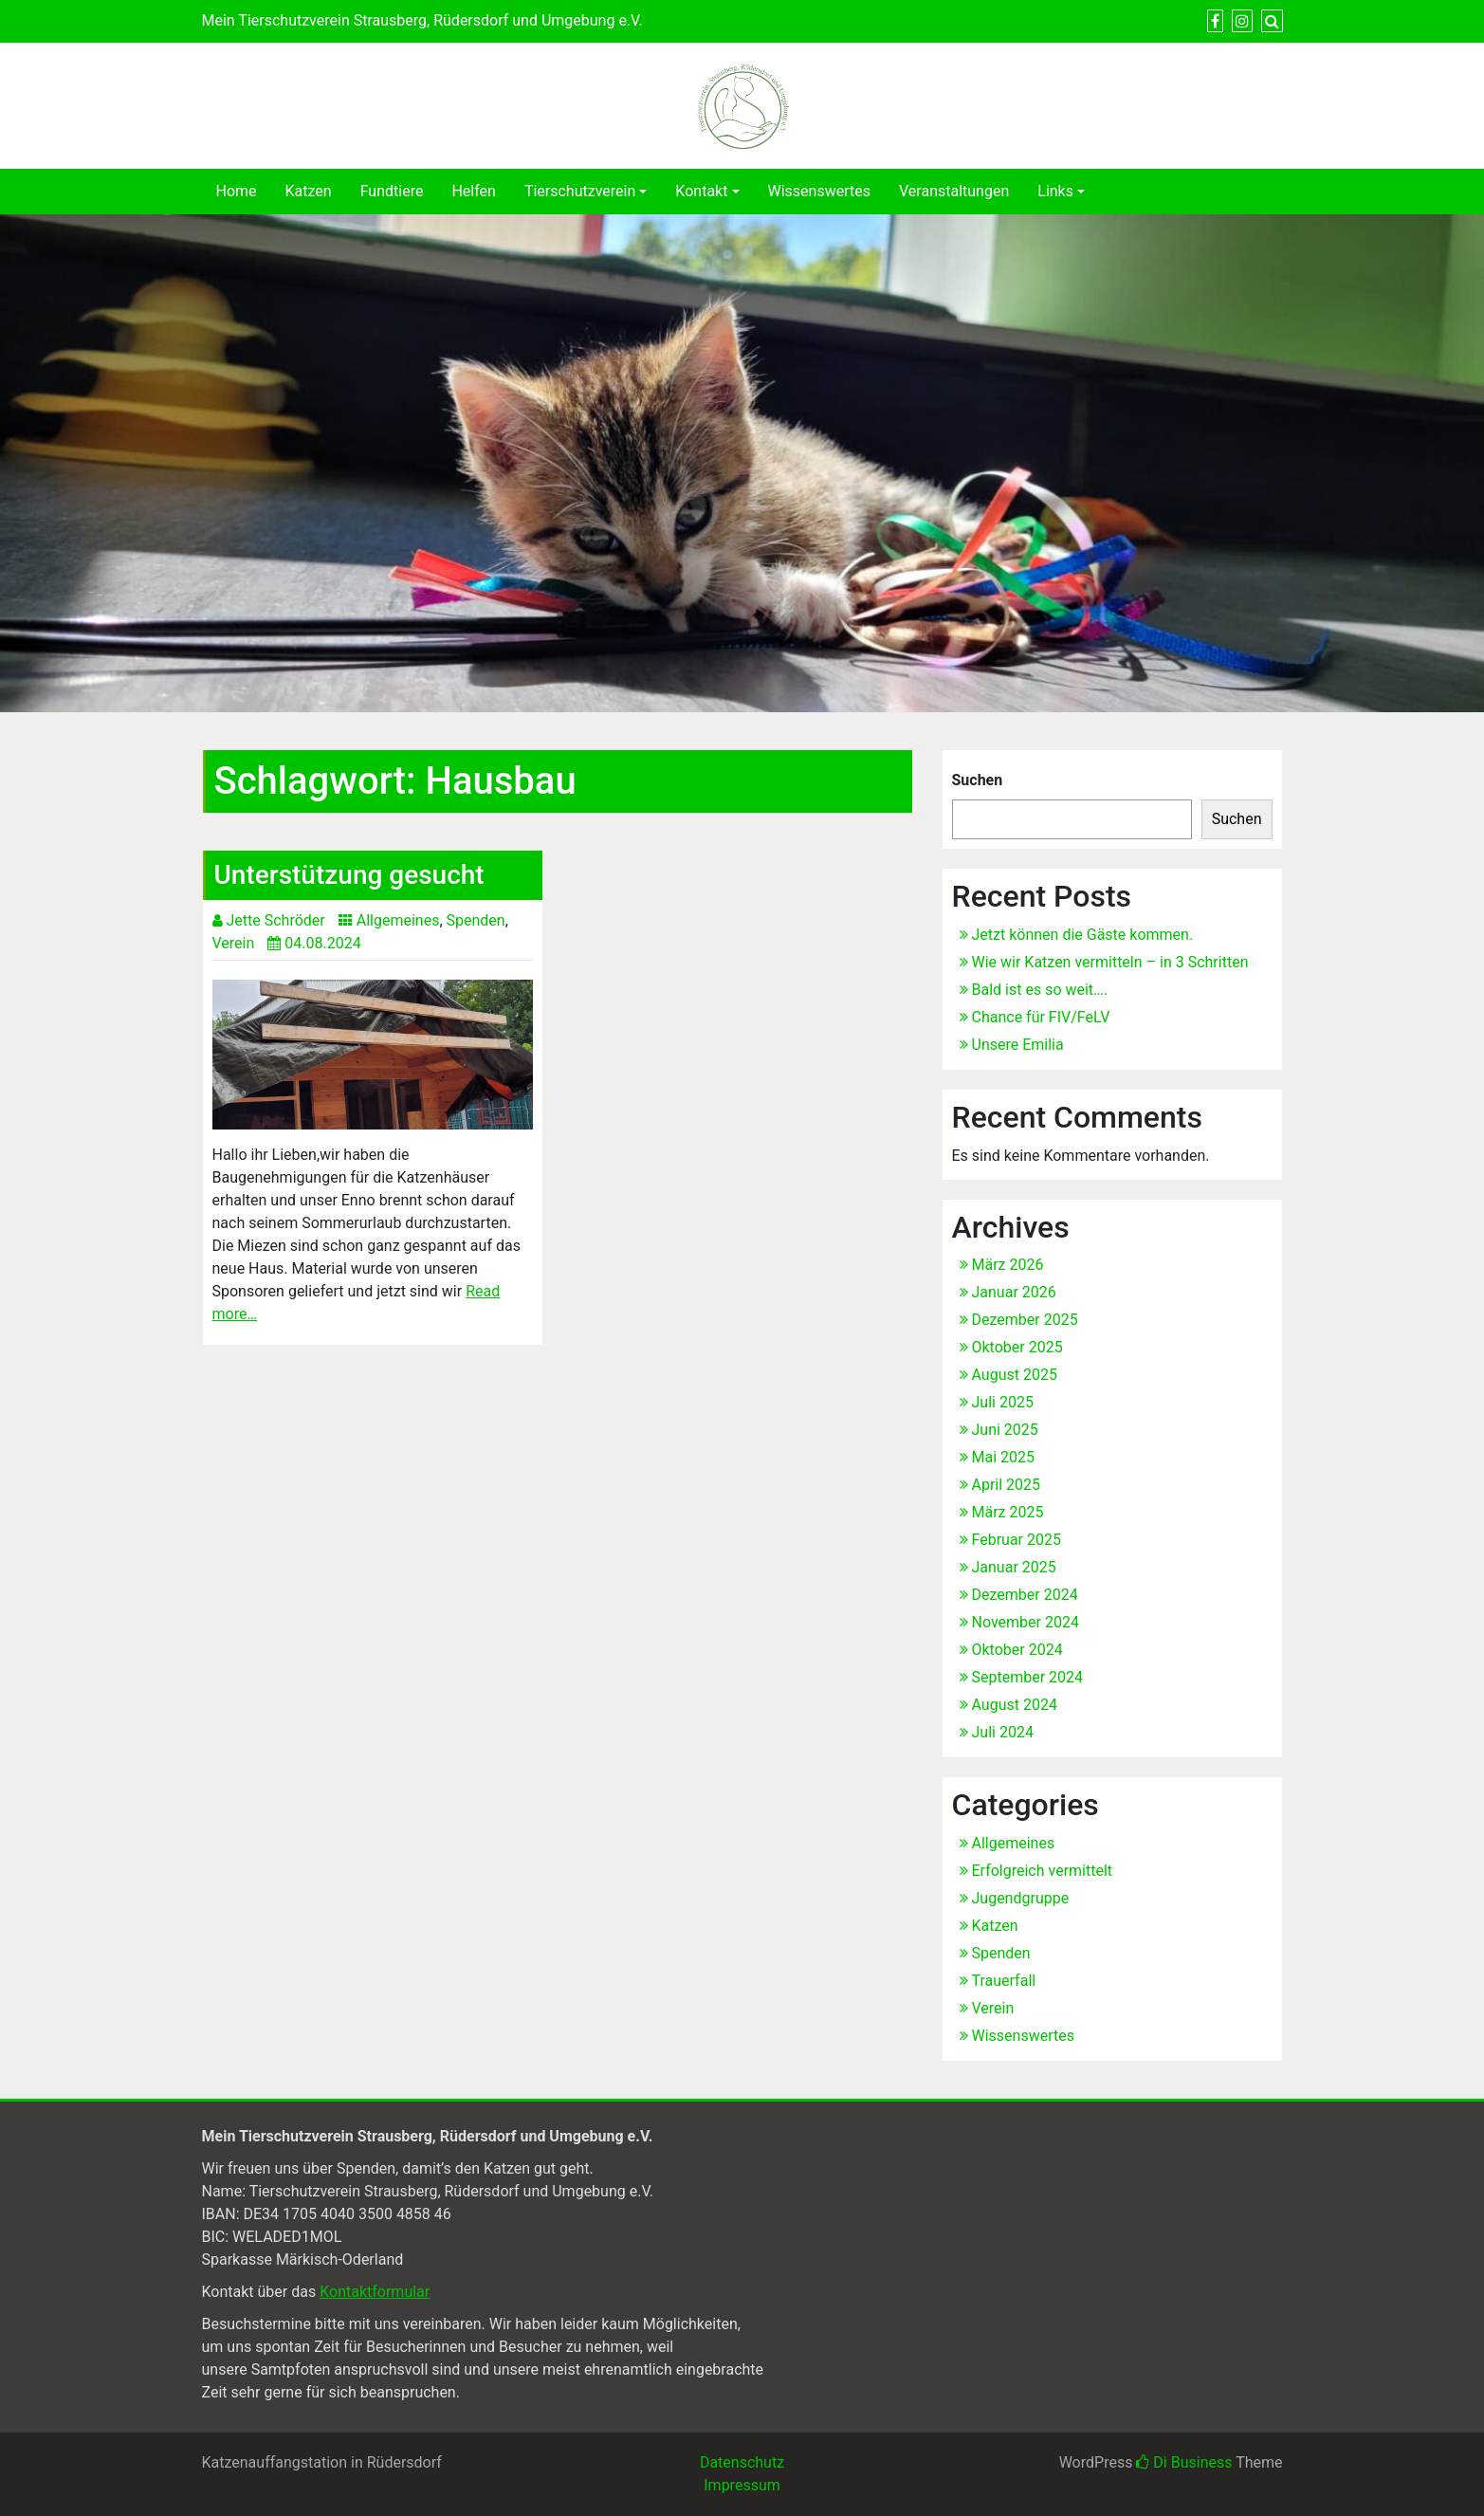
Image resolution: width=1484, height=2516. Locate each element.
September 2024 (1028, 1677)
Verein (233, 943)
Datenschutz (742, 2462)
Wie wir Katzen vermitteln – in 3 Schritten (1110, 962)
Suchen (977, 780)
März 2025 (1008, 1512)
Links (1055, 191)
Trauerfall (1004, 1981)
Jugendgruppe (1021, 1898)
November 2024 (1025, 1622)
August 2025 (1014, 1375)
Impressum (742, 2485)
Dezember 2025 (1025, 1320)
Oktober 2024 (1017, 1650)
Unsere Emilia (1018, 1045)
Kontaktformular (375, 2292)
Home (236, 191)
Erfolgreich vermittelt (1042, 1871)
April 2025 (1006, 1485)
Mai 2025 (1003, 1457)
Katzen (308, 191)
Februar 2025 (1016, 1540)
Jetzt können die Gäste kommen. (1083, 935)
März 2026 (1008, 1265)
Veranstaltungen (954, 191)
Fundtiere (392, 191)
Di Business (1184, 2462)
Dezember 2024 (1025, 1595)
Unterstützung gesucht (349, 875)
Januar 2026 (1014, 1292)
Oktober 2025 (1017, 1347)
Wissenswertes (819, 191)
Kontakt (701, 191)
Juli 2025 (1003, 1402)
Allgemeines (398, 920)
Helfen (473, 191)
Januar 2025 (1014, 1567)
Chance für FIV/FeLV (1041, 1017)
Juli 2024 (1003, 1732)
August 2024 (1014, 1705)
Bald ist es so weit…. (1040, 990)
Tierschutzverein (579, 191)
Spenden (476, 920)
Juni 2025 (1005, 1430)
